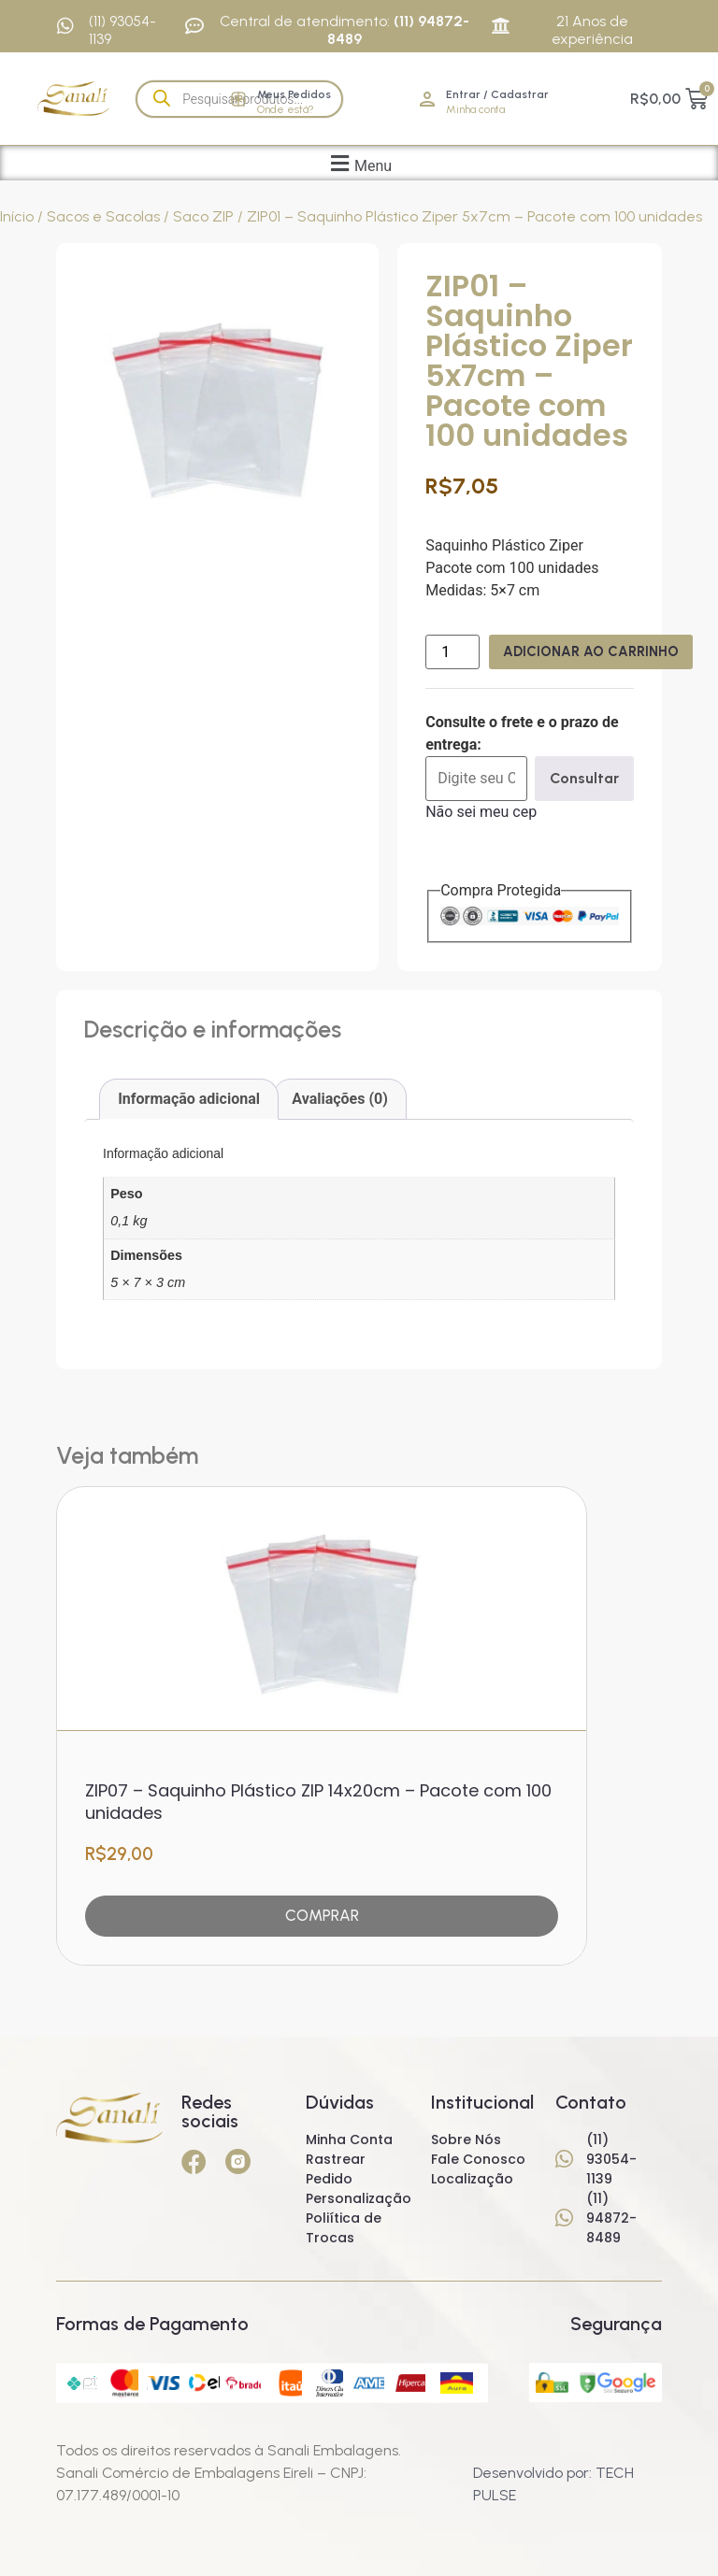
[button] (359, 163)
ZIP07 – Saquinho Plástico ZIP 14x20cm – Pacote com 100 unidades (318, 1795)
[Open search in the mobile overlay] (239, 99)
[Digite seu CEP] (476, 778)
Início (17, 216)
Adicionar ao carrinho (599, 651)
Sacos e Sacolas (103, 216)
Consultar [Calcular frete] (584, 778)
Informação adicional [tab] (189, 1099)
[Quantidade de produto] (452, 652)
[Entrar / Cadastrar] (427, 99)
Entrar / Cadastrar (497, 94)
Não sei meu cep (481, 812)
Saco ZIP (203, 216)
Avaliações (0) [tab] (340, 1099)
